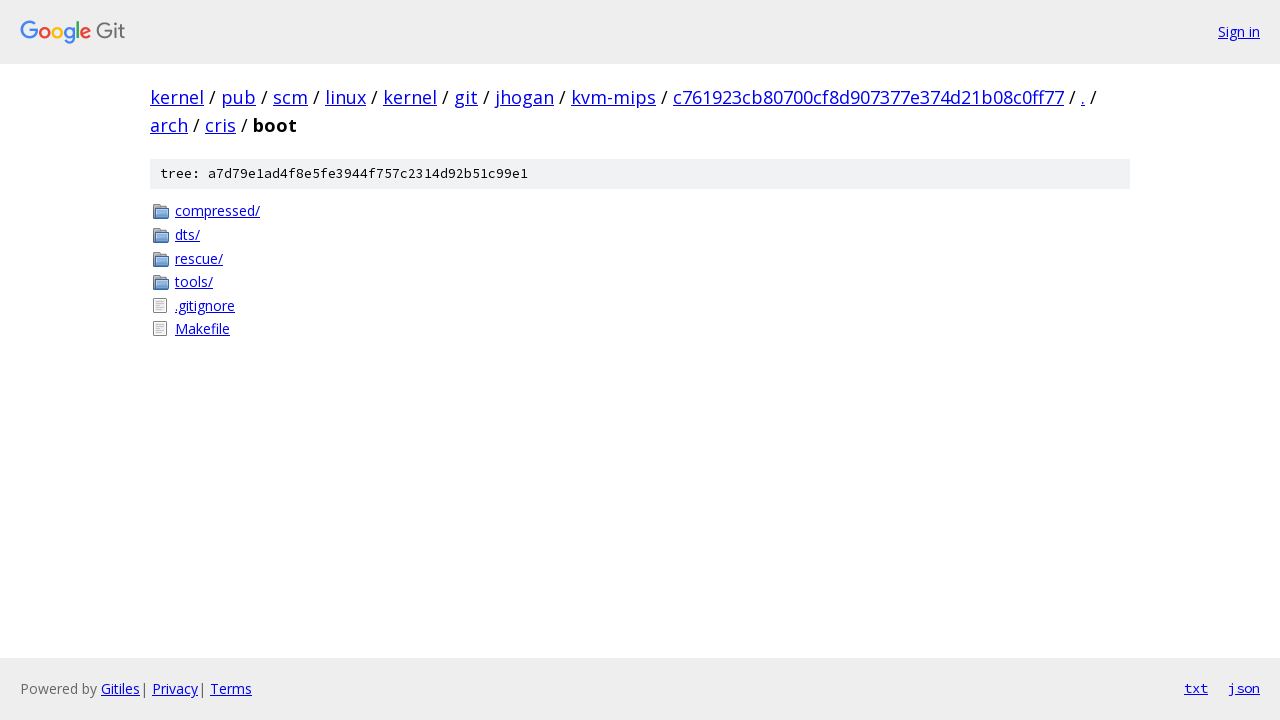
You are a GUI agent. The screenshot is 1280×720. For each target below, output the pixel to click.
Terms (231, 688)
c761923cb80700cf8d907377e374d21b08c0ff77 (868, 97)
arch (169, 125)
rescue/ (199, 258)
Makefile (202, 328)
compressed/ (217, 210)
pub (238, 97)
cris (220, 125)
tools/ (194, 281)
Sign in (1239, 31)
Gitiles (120, 688)
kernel (177, 97)
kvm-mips (613, 97)
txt (1196, 688)
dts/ (187, 234)
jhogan (524, 97)
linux (345, 97)
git (466, 97)
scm (290, 97)
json (1244, 688)
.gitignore (205, 305)
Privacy (175, 688)
